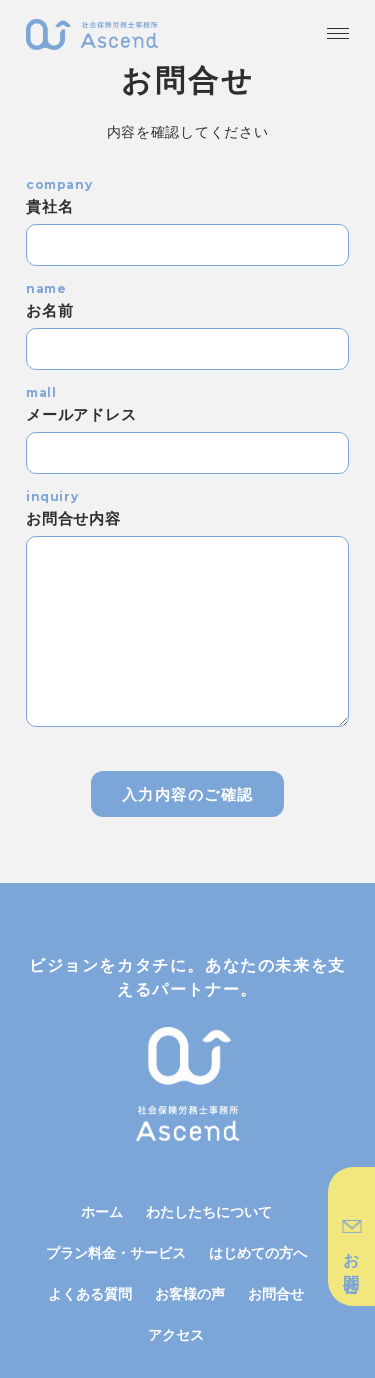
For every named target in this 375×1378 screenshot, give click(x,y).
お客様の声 (190, 1293)
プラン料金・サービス (116, 1252)
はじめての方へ (258, 1252)
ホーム (102, 1211)
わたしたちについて (209, 1211)
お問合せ (276, 1293)
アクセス (176, 1334)
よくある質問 (90, 1293)
